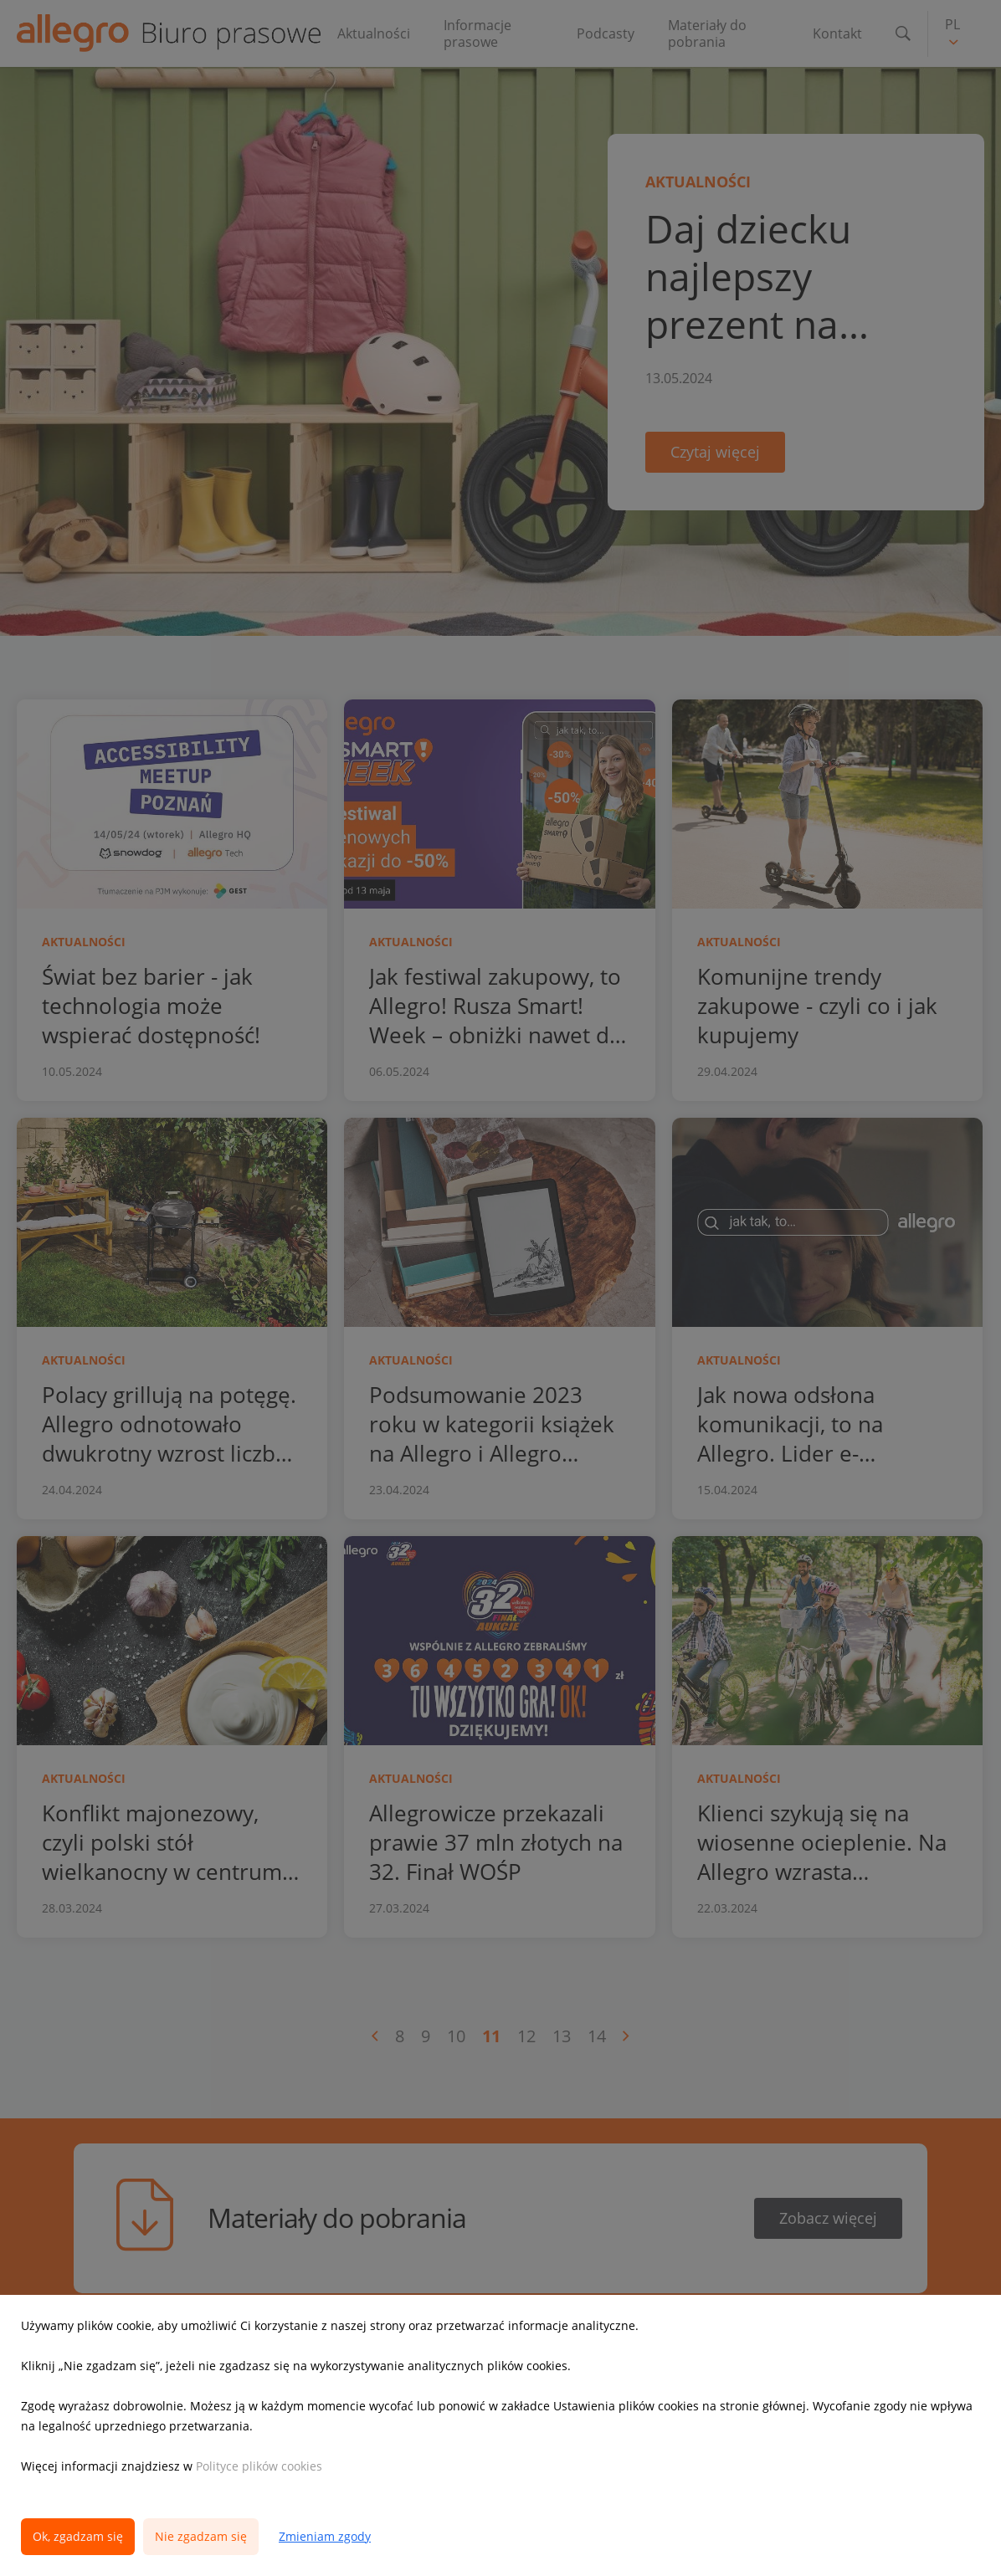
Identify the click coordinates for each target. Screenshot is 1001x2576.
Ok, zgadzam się (78, 2536)
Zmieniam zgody (325, 2536)
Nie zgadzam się (201, 2536)
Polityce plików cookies (259, 2466)
